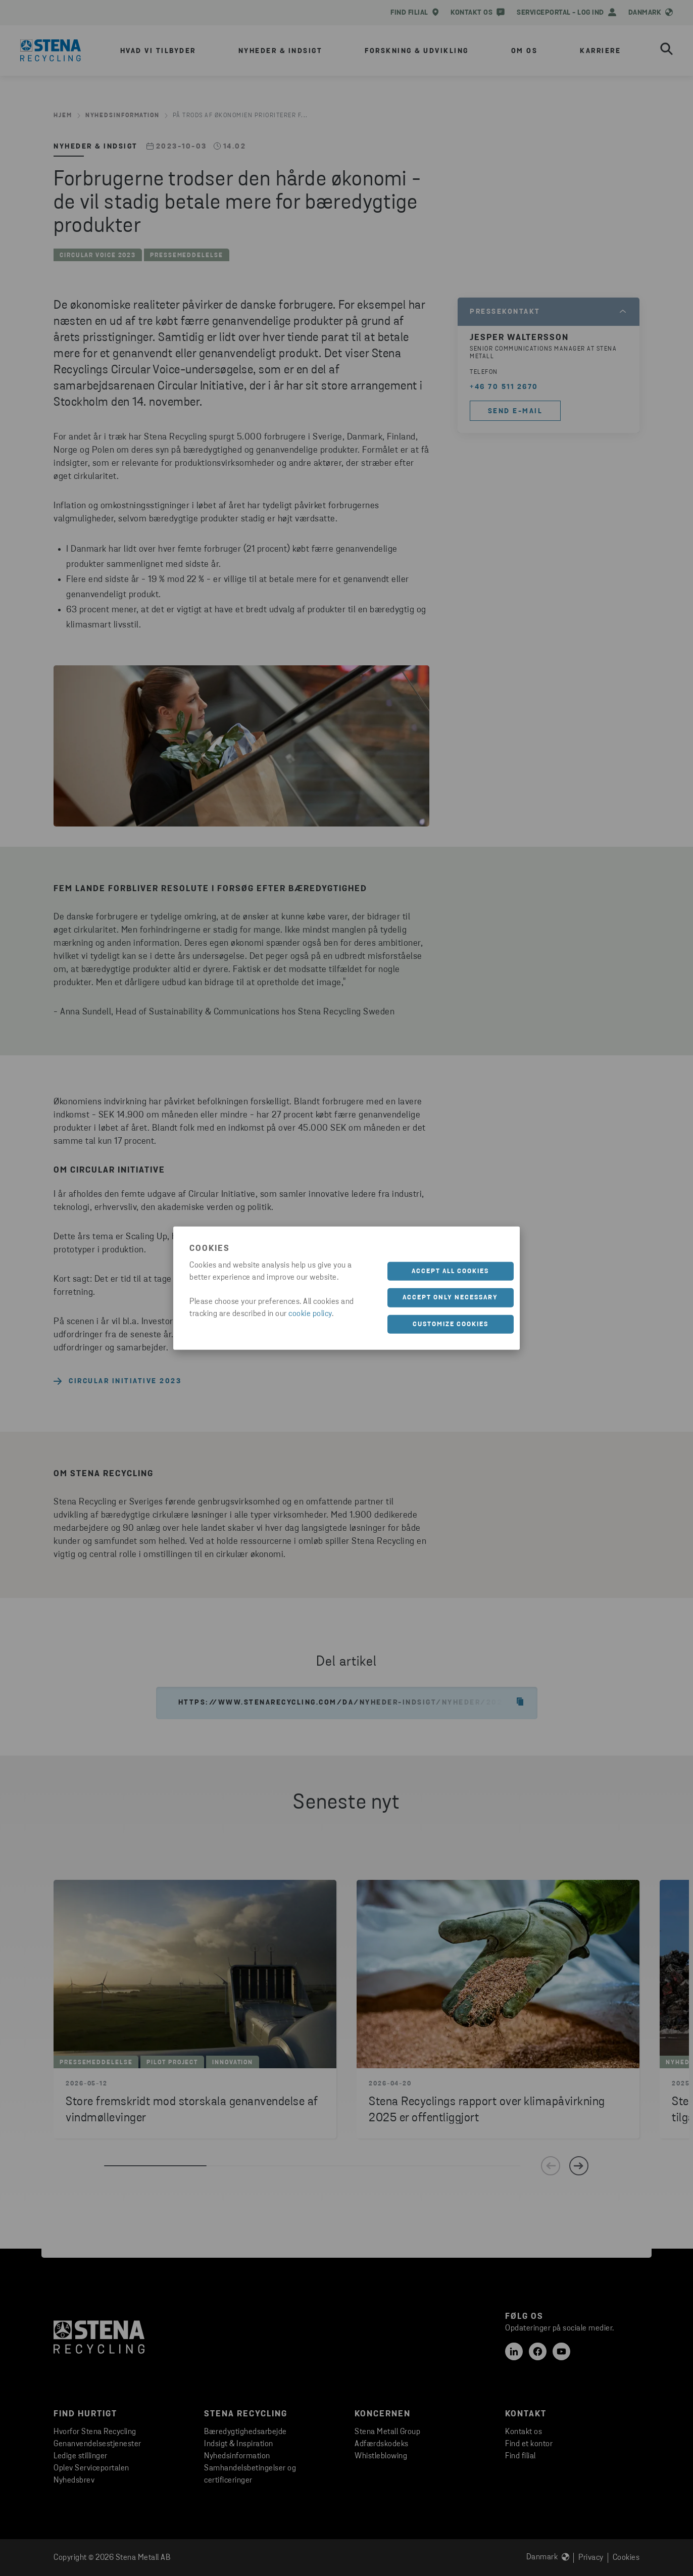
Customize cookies (450, 1324)
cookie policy (310, 1313)
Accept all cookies (450, 1271)
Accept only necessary (450, 1297)
